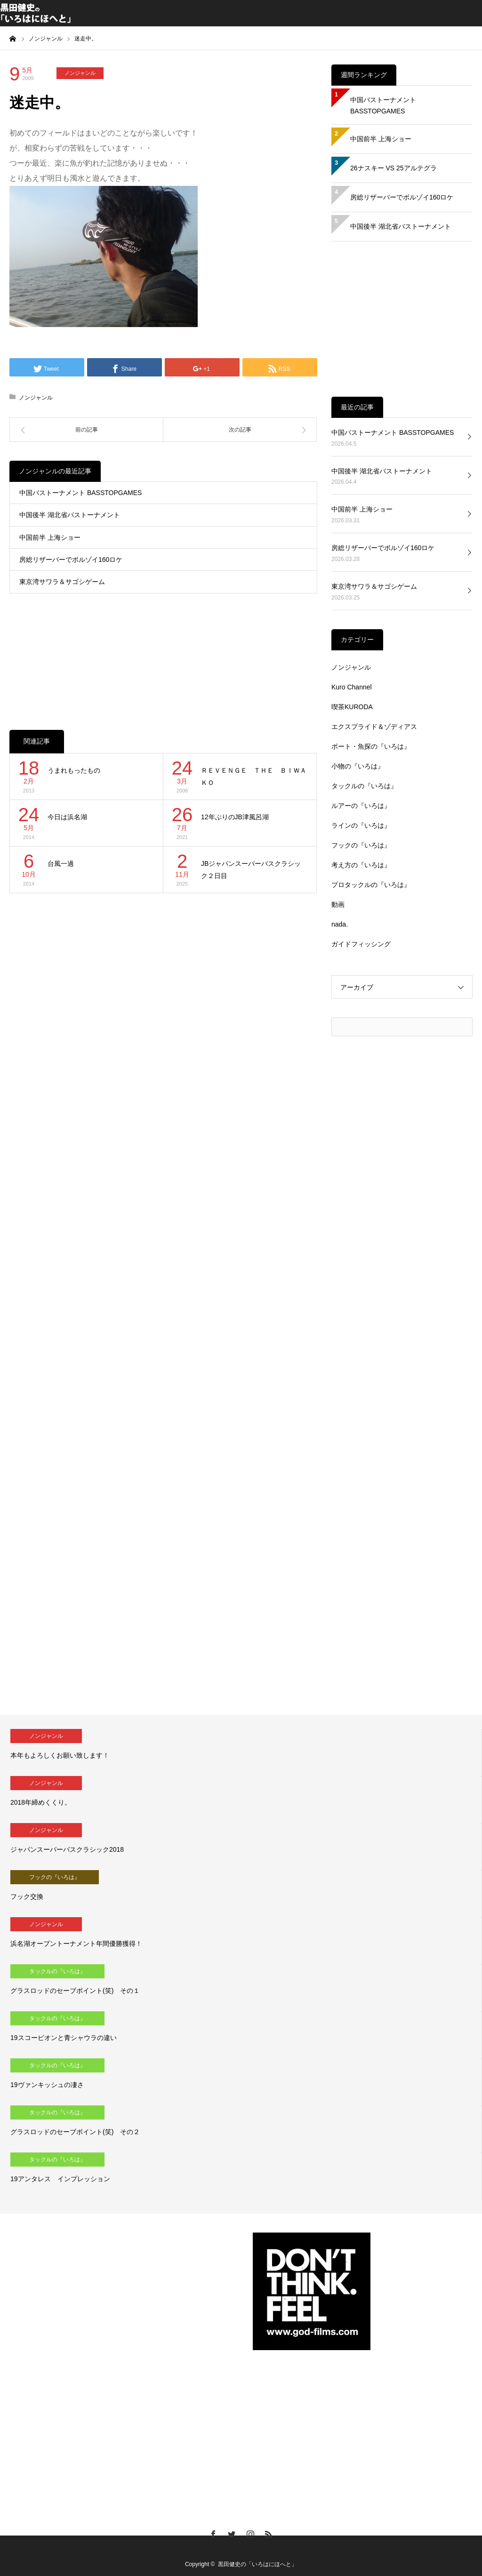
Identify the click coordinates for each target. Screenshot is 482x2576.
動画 (338, 904)
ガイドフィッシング (361, 944)
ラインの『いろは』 (361, 825)
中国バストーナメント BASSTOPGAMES (80, 492)
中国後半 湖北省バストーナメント (69, 515)
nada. (339, 924)
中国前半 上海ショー (49, 537)
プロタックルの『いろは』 (370, 884)
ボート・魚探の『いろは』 (370, 746)
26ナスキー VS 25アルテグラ (393, 168)
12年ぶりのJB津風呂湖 (235, 817)
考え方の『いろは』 (361, 865)
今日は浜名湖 (67, 817)
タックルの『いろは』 (364, 786)
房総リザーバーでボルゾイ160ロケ (70, 559)
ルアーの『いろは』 (361, 805)
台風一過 (61, 863)
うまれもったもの (74, 770)
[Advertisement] (163, 652)
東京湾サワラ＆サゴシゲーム (62, 581)
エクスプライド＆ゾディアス (374, 726)
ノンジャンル (80, 73)
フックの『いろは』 (361, 845)
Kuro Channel (351, 687)
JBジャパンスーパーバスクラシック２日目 (251, 870)
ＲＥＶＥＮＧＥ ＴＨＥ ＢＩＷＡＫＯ (253, 777)
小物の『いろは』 (357, 766)
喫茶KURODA (352, 707)
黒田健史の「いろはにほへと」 (257, 2564)
